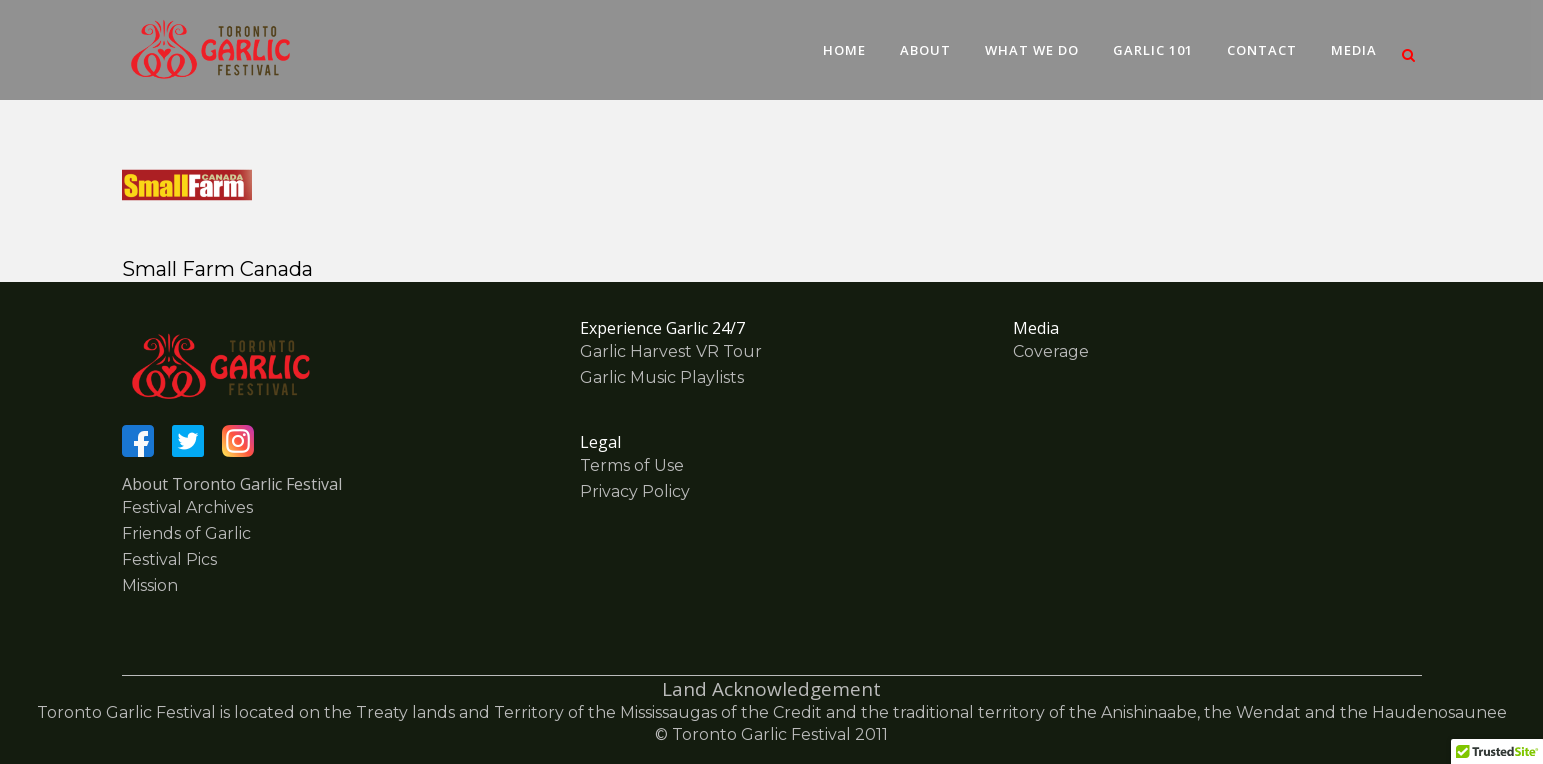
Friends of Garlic (186, 533)
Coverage (1051, 351)
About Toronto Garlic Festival (232, 484)
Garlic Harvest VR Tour (671, 351)
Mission (150, 585)
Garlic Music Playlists (662, 377)
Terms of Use (632, 465)
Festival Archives (187, 507)
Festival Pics (169, 559)
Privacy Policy (635, 491)
